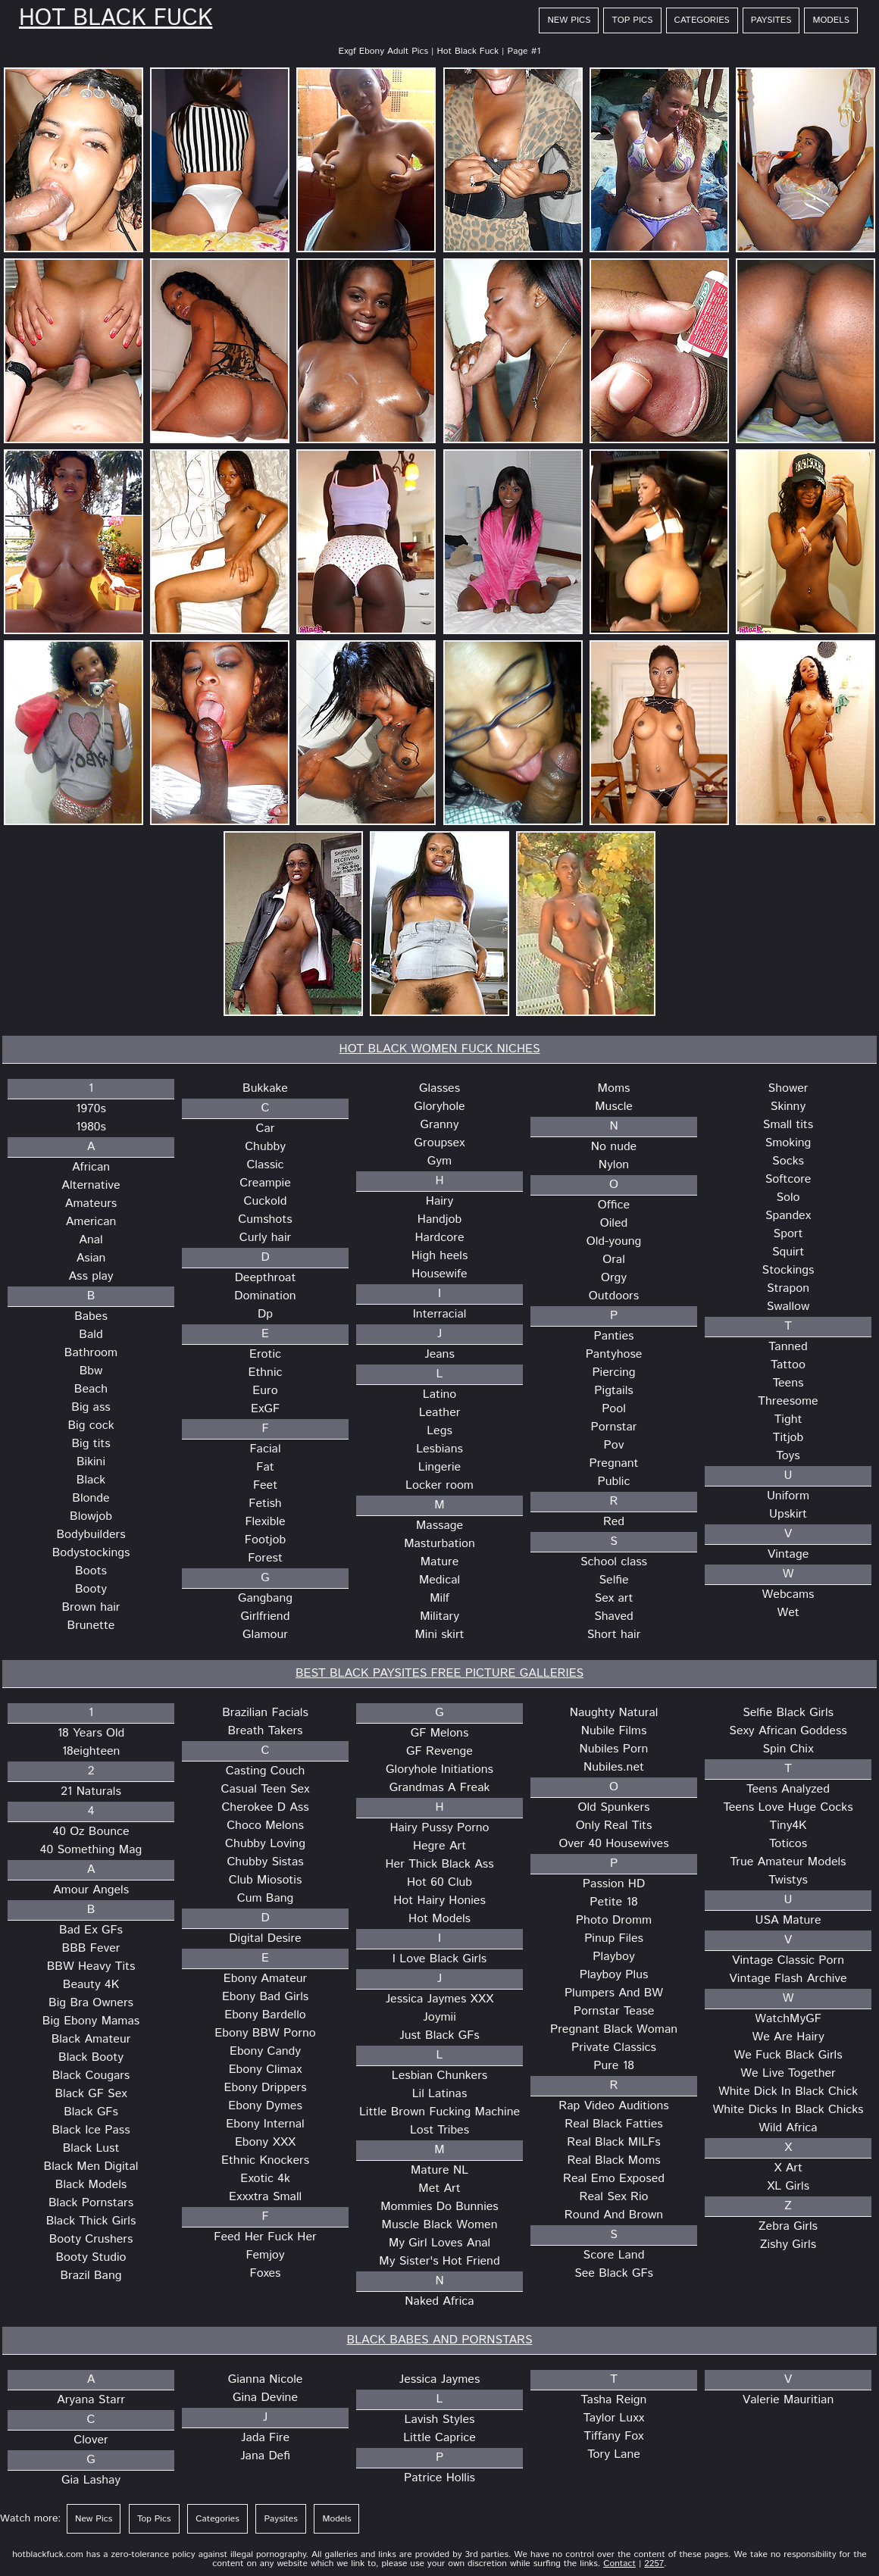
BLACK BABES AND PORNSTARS (440, 2340)
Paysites (771, 20)
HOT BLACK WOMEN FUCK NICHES (439, 1049)
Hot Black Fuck (115, 19)
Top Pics (632, 20)
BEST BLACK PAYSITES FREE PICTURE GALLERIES (439, 1673)
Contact (619, 2563)
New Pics (568, 20)
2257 (654, 2563)
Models (830, 20)
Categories (702, 20)
